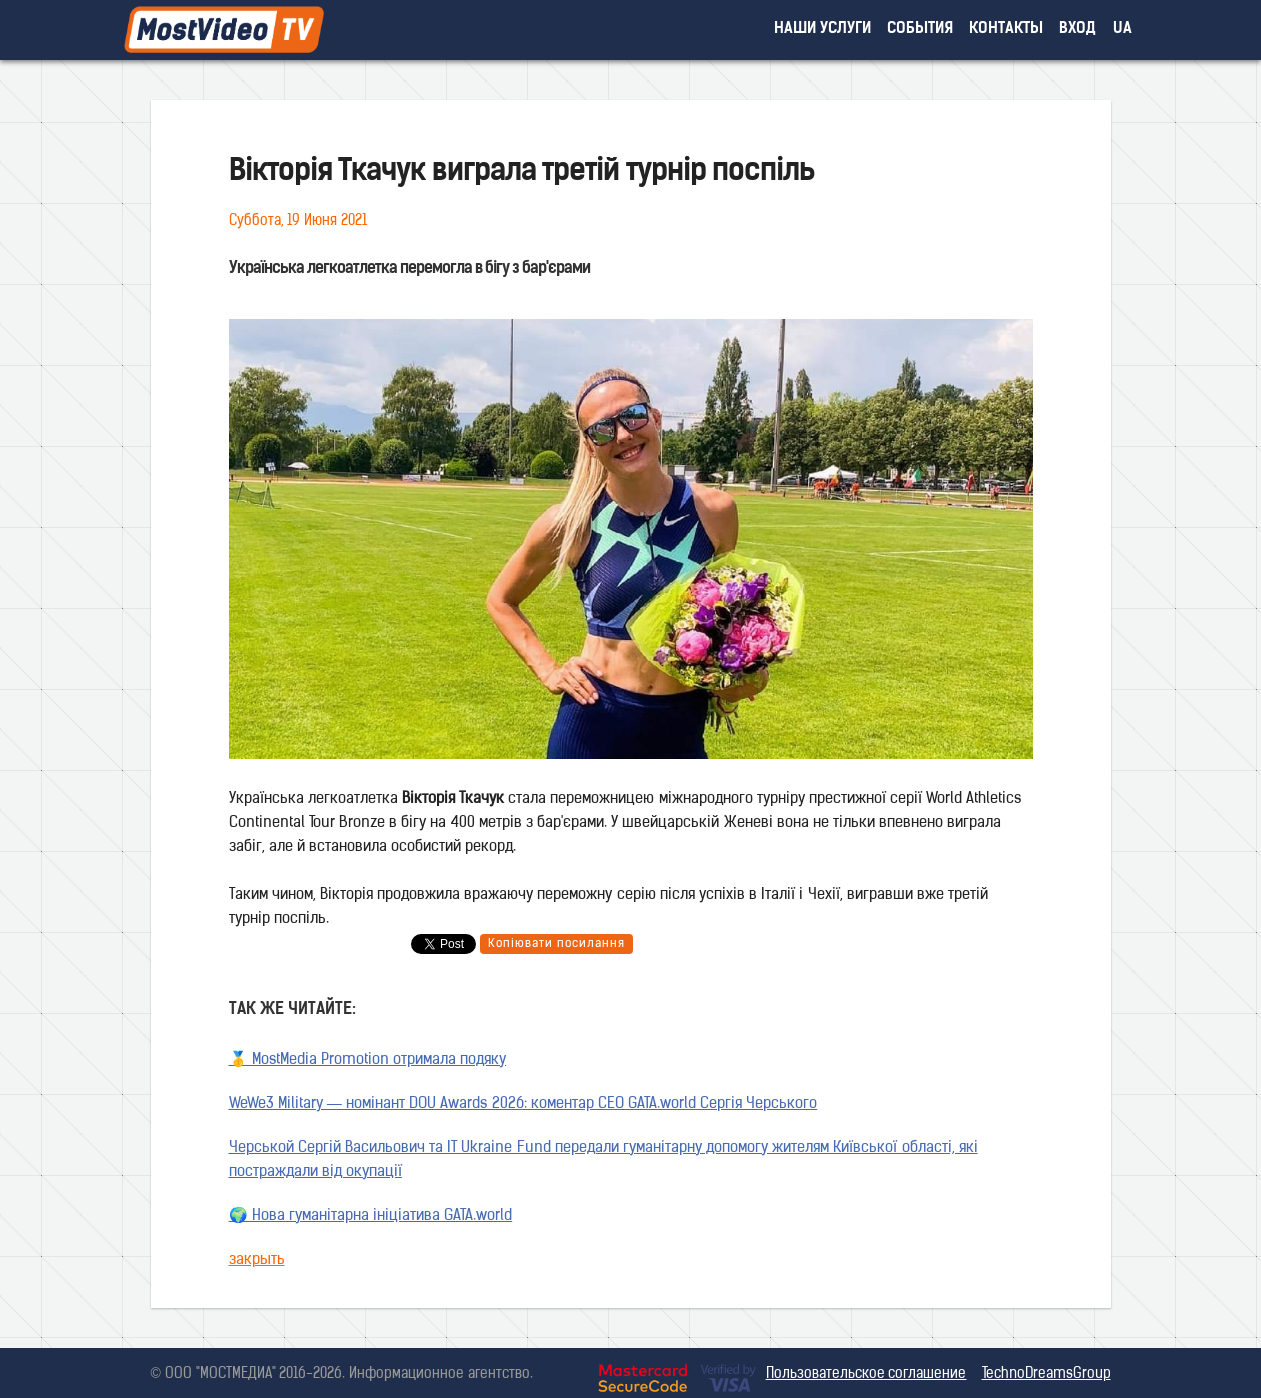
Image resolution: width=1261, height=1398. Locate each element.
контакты (1006, 29)
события (920, 29)
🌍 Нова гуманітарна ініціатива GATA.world (371, 1216)
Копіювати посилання (556, 944)
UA (1122, 29)
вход (1077, 29)
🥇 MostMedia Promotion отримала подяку (368, 1060)
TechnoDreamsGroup (1046, 1374)
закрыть (257, 1260)
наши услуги (822, 29)
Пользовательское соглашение (866, 1374)
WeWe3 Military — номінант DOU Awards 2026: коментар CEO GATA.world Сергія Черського (523, 1104)
